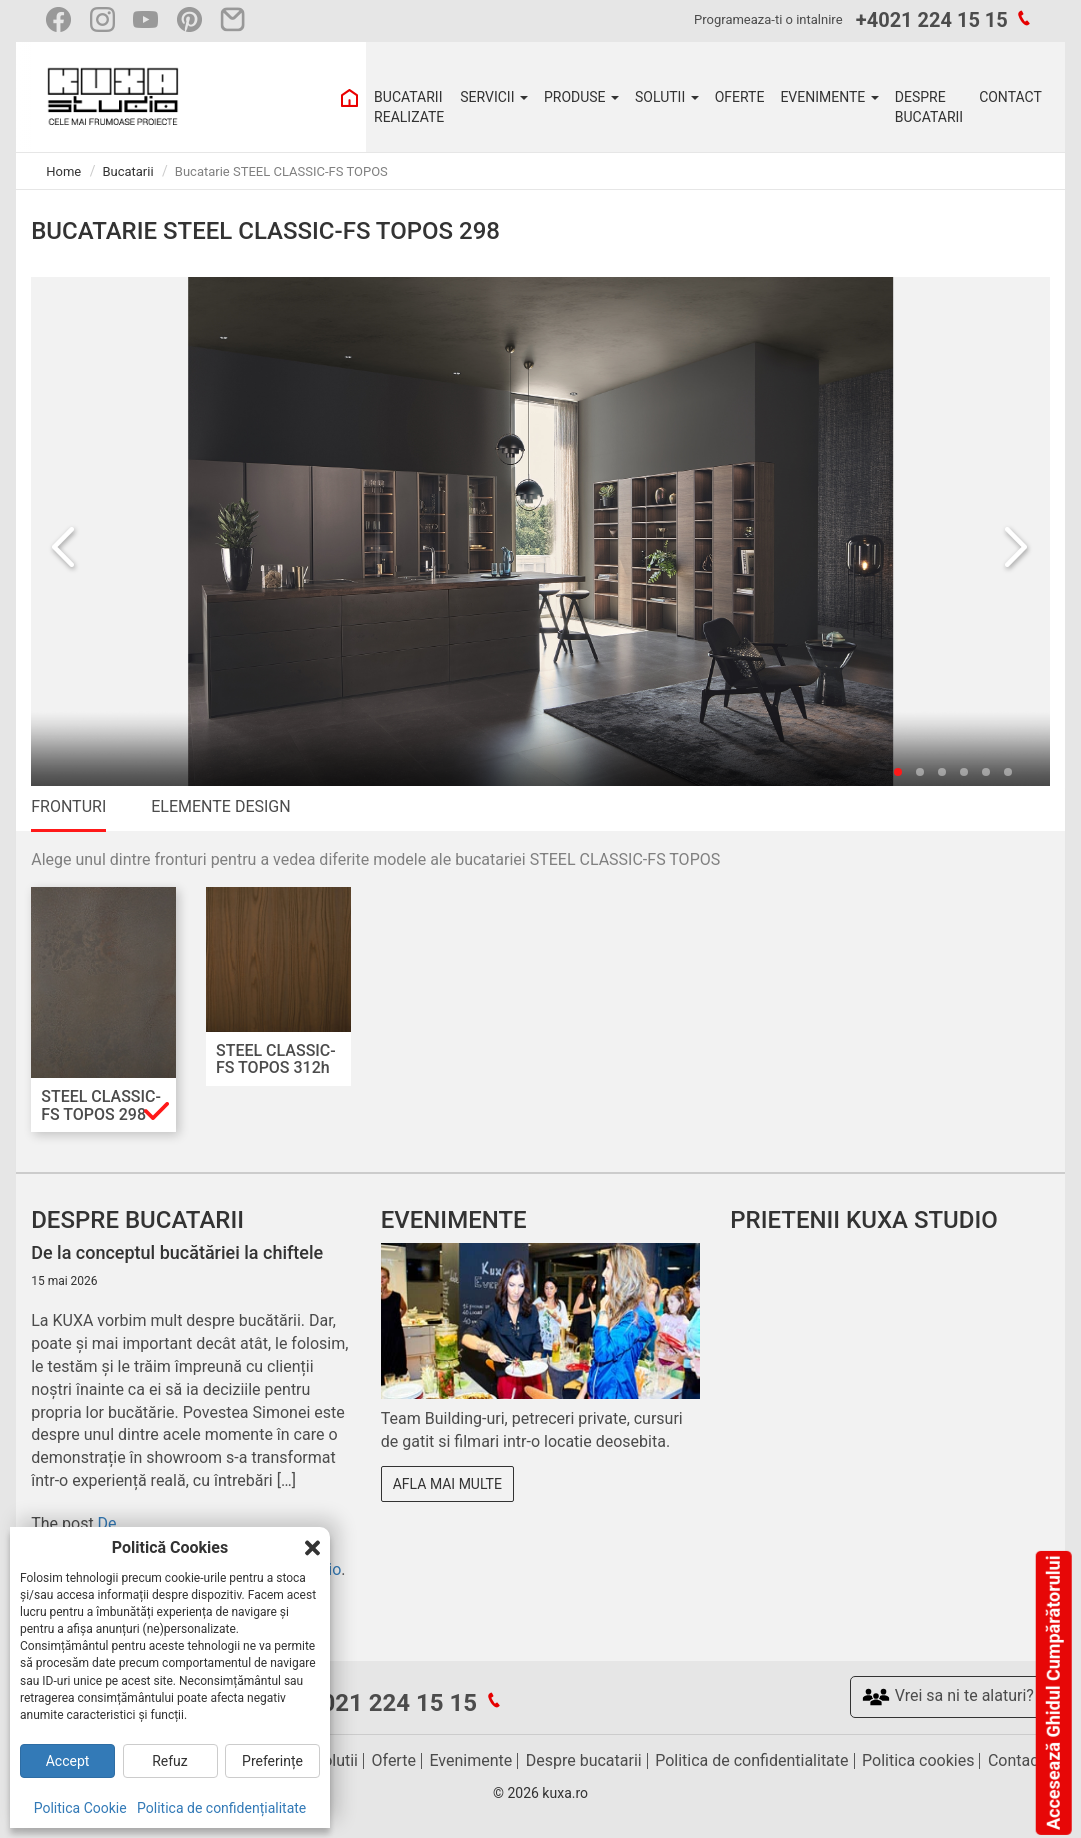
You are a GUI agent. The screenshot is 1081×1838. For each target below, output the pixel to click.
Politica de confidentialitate (751, 1760)
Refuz (170, 1761)
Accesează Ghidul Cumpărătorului (1052, 1693)
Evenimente (470, 1760)
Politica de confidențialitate (221, 1808)
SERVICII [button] (494, 97)
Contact (1016, 1760)
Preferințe (272, 1761)
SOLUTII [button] (667, 97)
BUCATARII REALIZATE (409, 107)
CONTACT (1010, 97)
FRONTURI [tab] (68, 806)
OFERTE (740, 97)
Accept (68, 1761)
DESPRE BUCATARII (929, 107)
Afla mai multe (447, 1484)
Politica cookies (918, 1760)
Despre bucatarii (584, 1760)
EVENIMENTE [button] (829, 97)
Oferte (394, 1760)
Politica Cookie (80, 1808)
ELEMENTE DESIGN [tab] (220, 806)
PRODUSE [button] (581, 97)
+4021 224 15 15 (932, 20)
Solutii (336, 1760)
